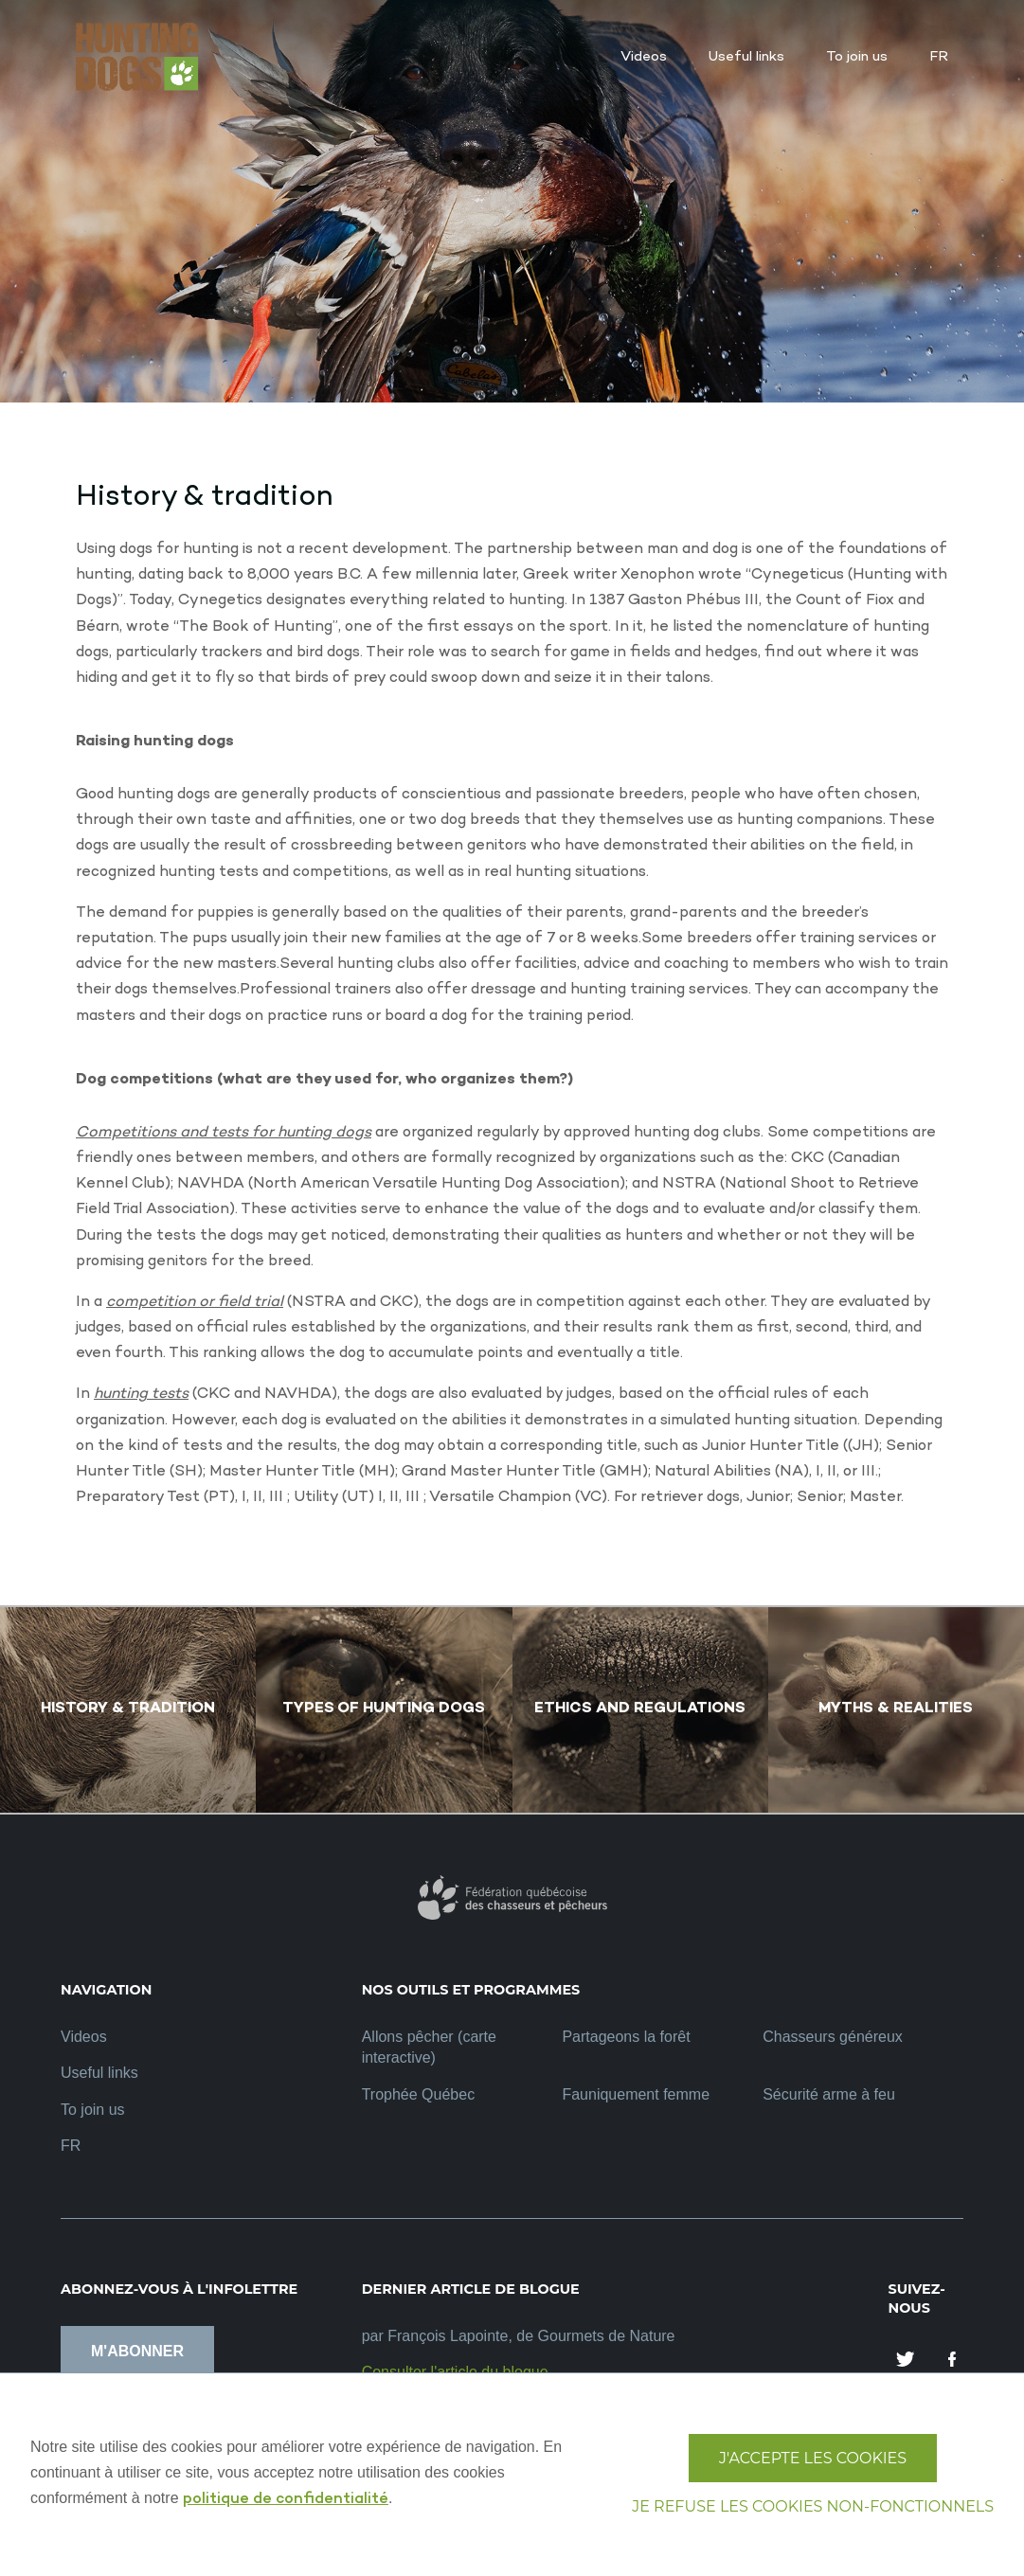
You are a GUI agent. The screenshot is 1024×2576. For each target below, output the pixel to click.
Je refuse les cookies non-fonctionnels (813, 2506)
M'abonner (137, 2351)
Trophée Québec (418, 2094)
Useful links (99, 2073)
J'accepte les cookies (813, 2458)
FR (71, 2146)
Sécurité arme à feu (829, 2094)
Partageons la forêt (626, 2037)
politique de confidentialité (285, 2500)
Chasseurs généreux (833, 2037)
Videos (84, 2037)
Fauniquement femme (636, 2094)
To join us (93, 2110)
